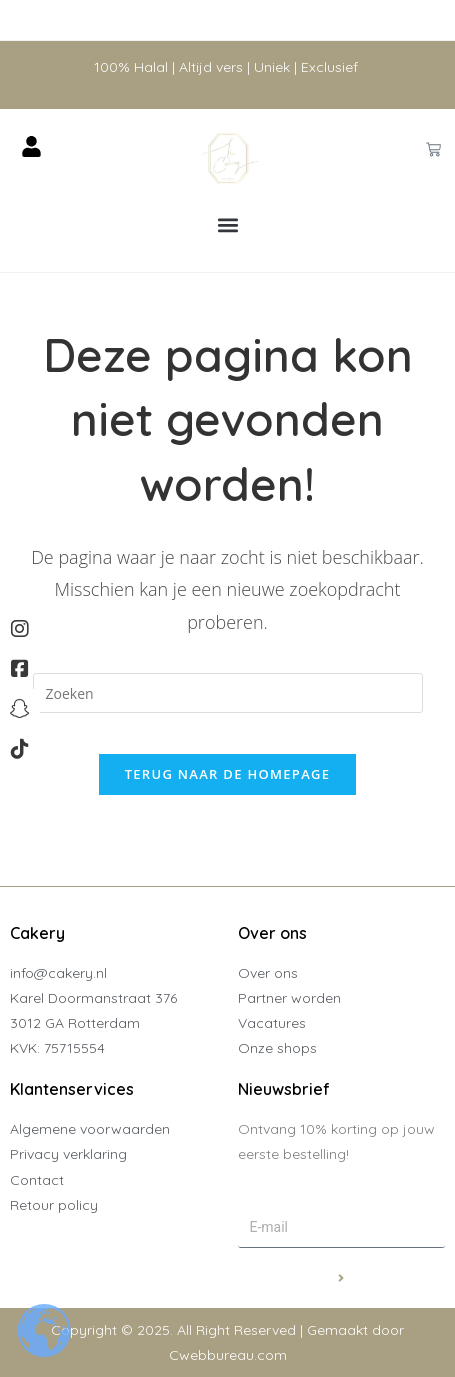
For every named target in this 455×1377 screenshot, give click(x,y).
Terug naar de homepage (228, 774)
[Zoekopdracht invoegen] (228, 693)
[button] (227, 225)
